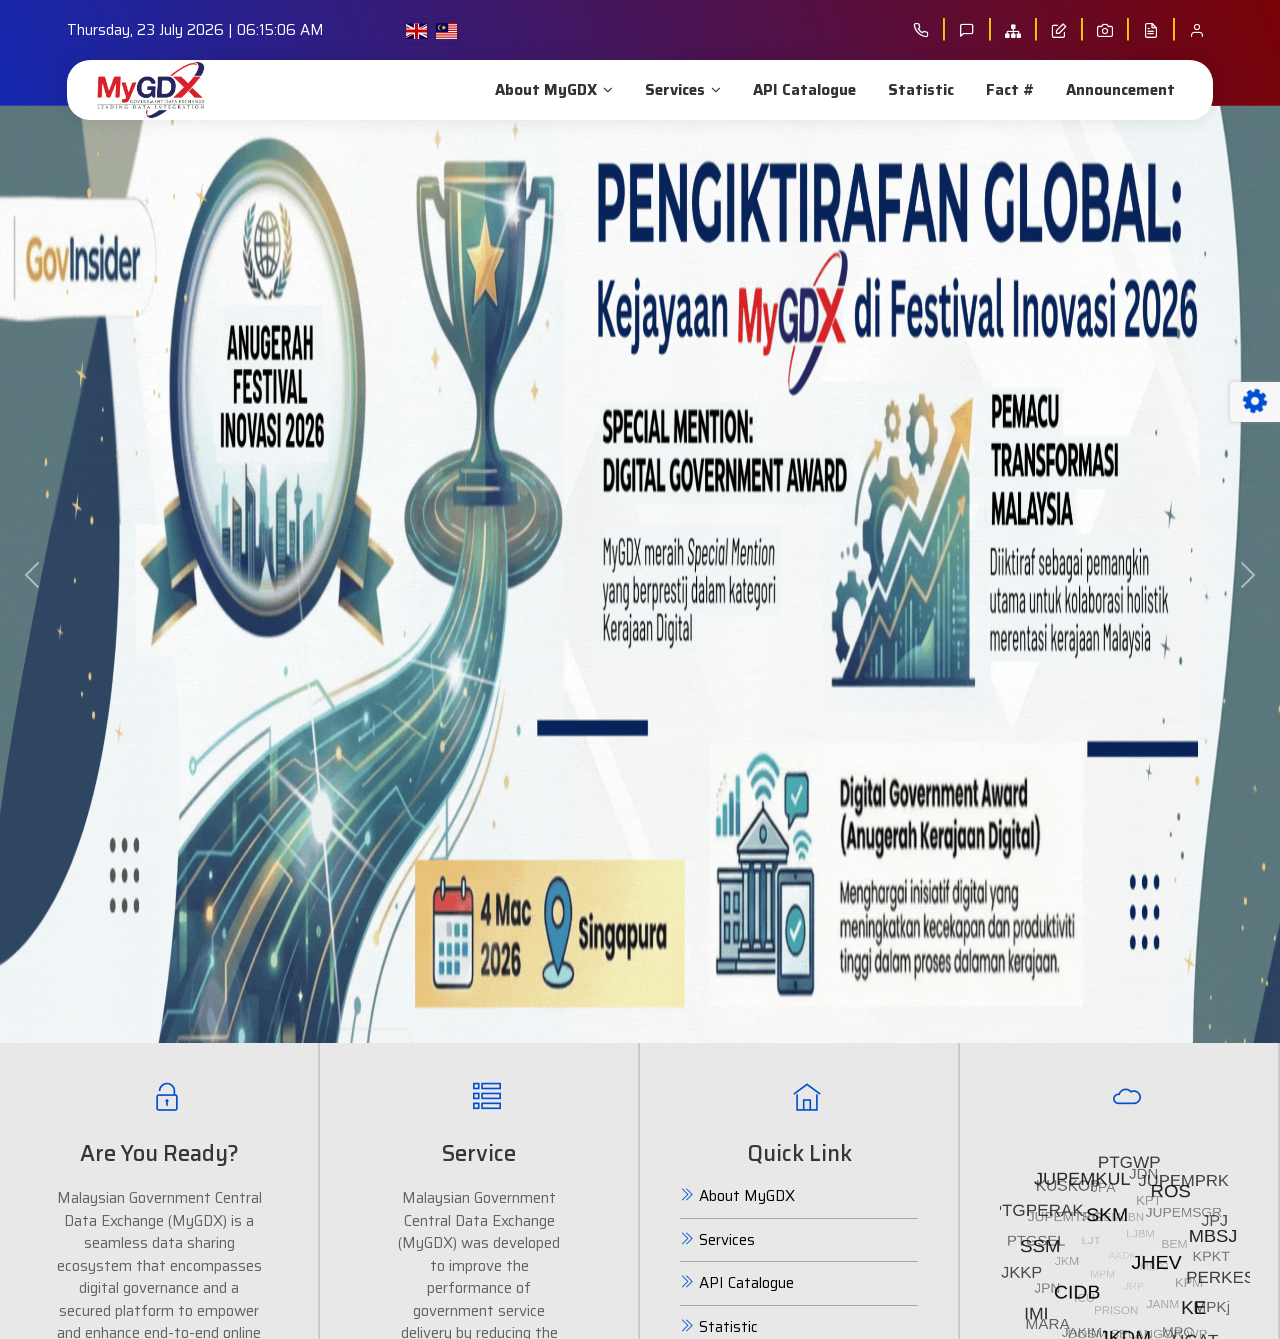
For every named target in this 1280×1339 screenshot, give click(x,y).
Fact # (1008, 90)
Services (681, 90)
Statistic (919, 90)
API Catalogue (802, 90)
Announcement (1118, 90)
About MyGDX (552, 90)
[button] (32, 574)
